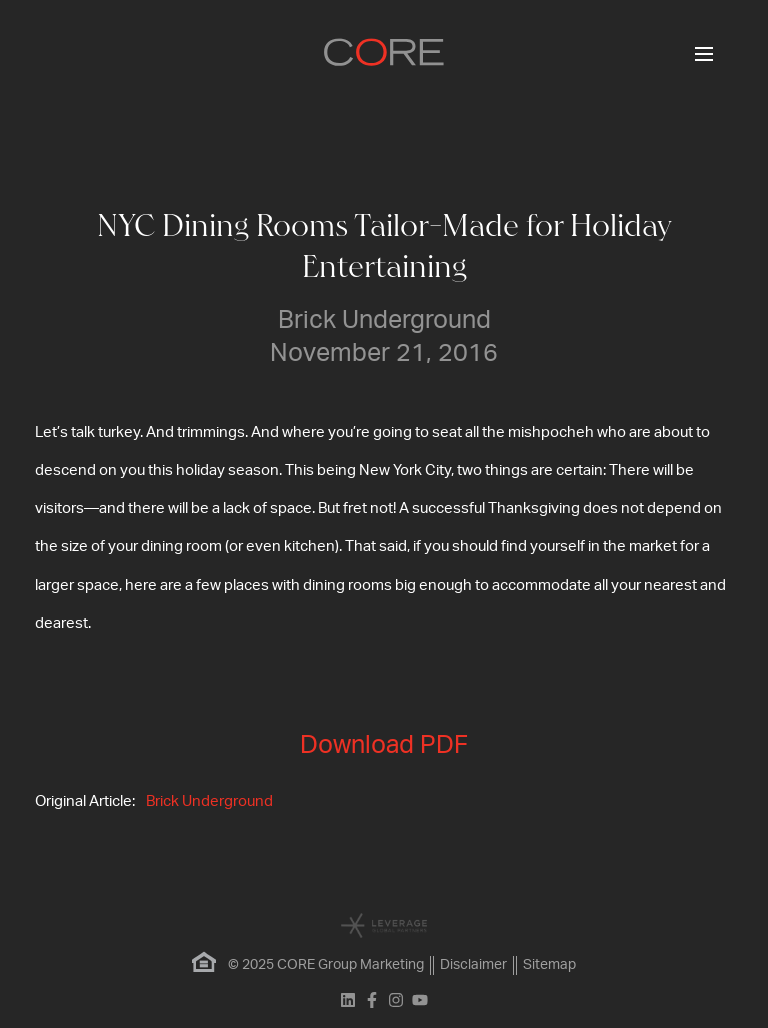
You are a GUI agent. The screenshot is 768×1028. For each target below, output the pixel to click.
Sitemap (549, 965)
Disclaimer (473, 965)
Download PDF (384, 745)
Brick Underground (209, 801)
